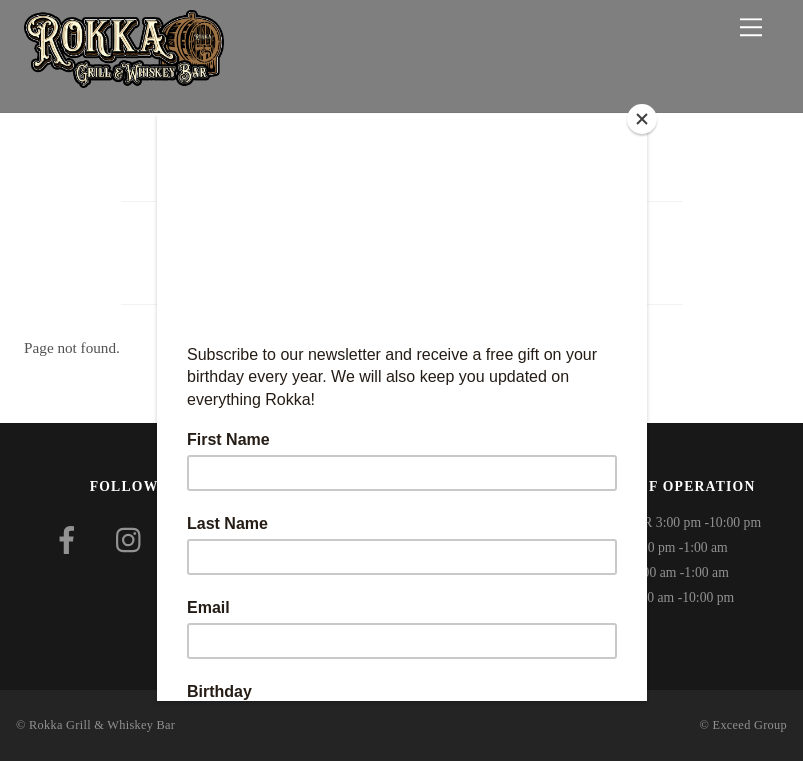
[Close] (642, 119)
